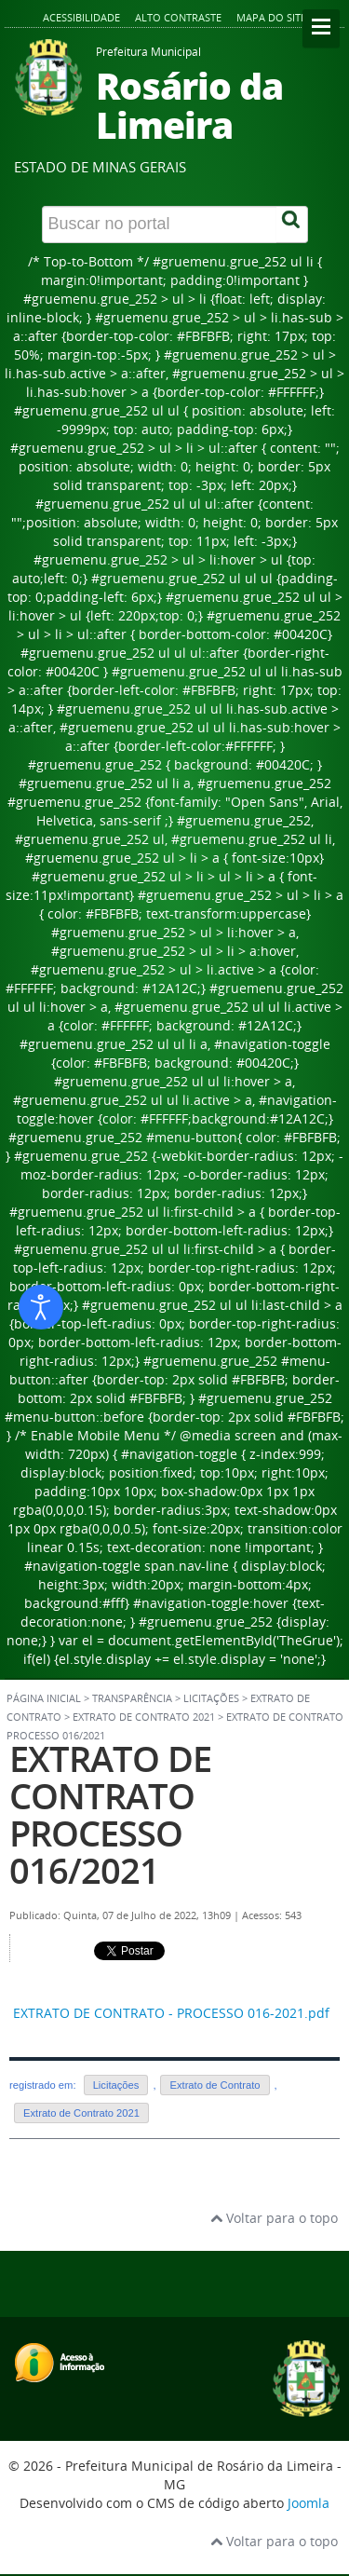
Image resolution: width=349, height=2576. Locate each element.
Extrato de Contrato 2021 (144, 1717)
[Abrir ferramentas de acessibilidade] (41, 1307)
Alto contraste (178, 17)
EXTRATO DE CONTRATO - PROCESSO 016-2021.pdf (171, 2013)
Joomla (308, 2503)
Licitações (116, 2085)
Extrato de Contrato (214, 2085)
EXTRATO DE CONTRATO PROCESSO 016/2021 (110, 1814)
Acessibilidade (81, 17)
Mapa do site (271, 17)
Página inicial (44, 1698)
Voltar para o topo (274, 2218)
